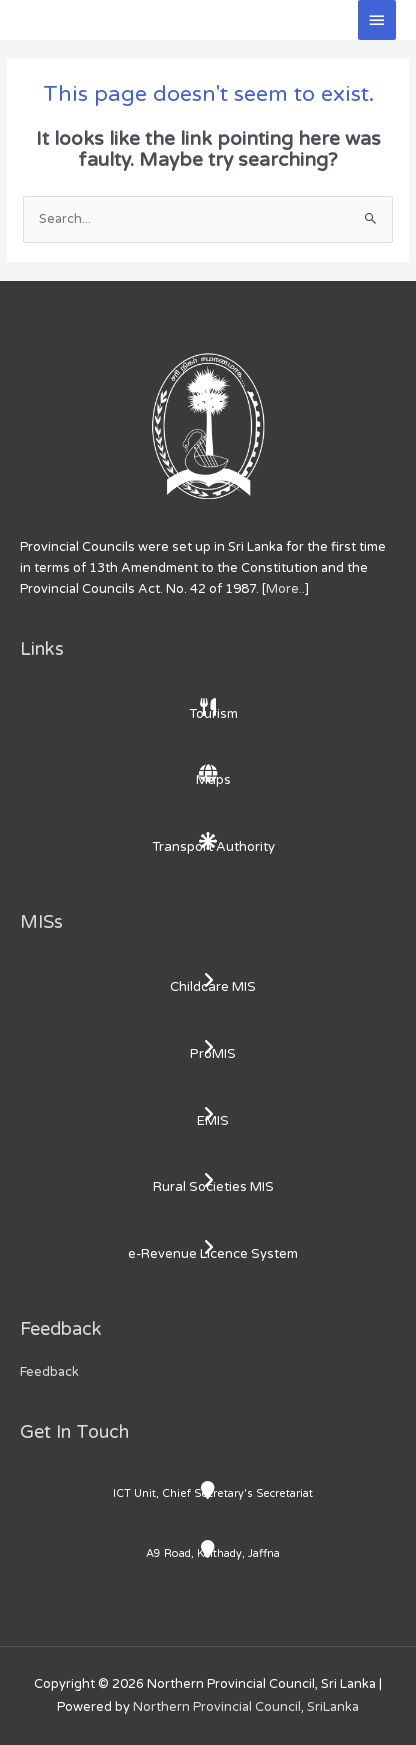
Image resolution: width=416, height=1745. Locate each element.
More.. (285, 589)
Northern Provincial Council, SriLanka (246, 1707)
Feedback (49, 1372)
